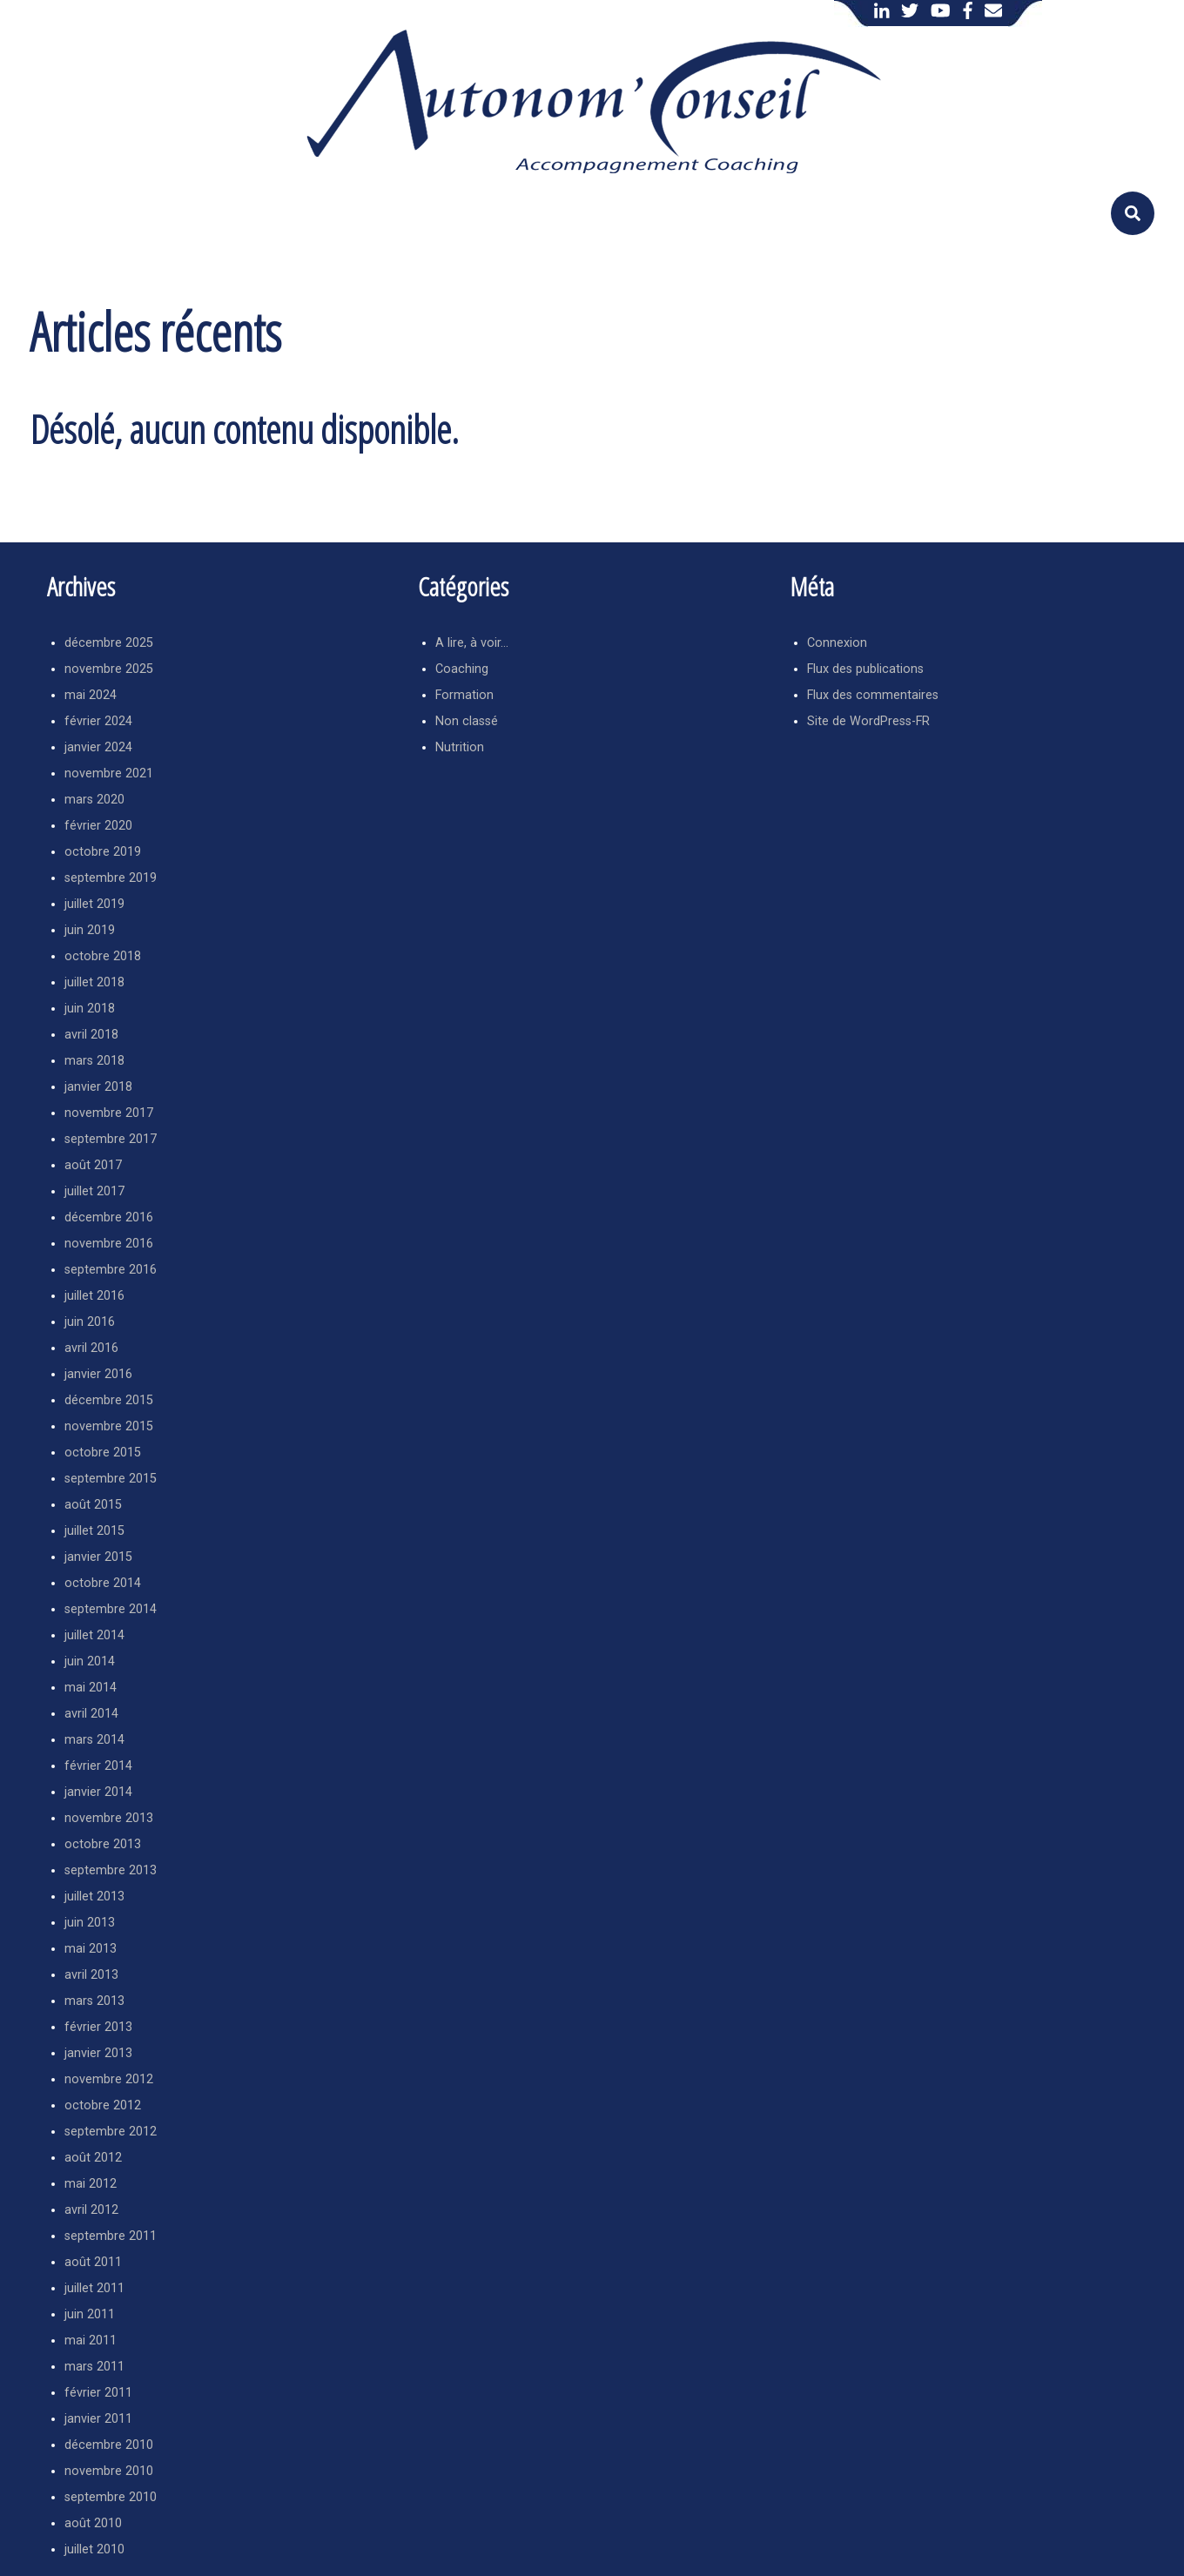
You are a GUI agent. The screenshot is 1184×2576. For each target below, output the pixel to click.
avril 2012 (91, 2210)
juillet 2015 (94, 1530)
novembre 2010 (108, 2471)
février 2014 (98, 1766)
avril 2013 (91, 1974)
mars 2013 (94, 2001)
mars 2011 (94, 2366)
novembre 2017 (108, 1113)
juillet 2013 (94, 1896)
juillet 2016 (94, 1295)
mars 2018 (94, 1060)
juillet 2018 (94, 982)
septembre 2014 (110, 1609)
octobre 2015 (102, 1452)
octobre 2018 (102, 956)
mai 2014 (90, 1687)
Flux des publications (865, 669)
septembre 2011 (110, 2236)
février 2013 (98, 2027)
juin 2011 (89, 2314)
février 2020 (98, 825)
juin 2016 (89, 1322)
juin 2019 (89, 930)
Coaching (461, 669)
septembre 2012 (110, 2131)
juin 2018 (89, 1008)
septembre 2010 (110, 2497)
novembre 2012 (108, 2079)
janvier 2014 (98, 1792)
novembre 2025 (108, 669)
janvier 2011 (98, 2418)
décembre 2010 (108, 2445)
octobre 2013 (102, 1844)
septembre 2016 (110, 1269)
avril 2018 (91, 1034)
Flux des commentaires (872, 695)
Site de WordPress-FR (868, 721)
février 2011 (98, 2392)
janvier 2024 (98, 747)
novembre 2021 (108, 773)
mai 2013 (90, 1948)
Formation (464, 695)
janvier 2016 (98, 1374)
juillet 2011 (94, 2288)
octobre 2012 (102, 2105)
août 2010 (93, 2523)
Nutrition (459, 747)
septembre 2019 (110, 878)
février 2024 (98, 721)
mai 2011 (90, 2340)
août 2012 (93, 2157)
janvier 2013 (98, 2053)
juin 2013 (89, 1922)
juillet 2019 (94, 904)
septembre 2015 (110, 1478)
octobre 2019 (102, 851)
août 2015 (93, 1504)
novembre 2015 (108, 1426)
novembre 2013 (108, 1818)
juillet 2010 (94, 2549)
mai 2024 (90, 695)
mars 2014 (94, 1739)
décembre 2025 (108, 643)
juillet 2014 (94, 1635)
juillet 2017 (94, 1191)
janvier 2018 (98, 1086)
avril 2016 (91, 1348)
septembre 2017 (110, 1139)
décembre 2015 (108, 1400)
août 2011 (93, 2262)
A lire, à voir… (471, 643)
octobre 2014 (102, 1583)
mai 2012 (90, 2183)
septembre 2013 (110, 1870)
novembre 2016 (108, 1243)
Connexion (837, 643)
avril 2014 (91, 1713)
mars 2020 (94, 799)
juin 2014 (89, 1661)
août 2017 (93, 1165)
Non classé (466, 721)
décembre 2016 (108, 1217)
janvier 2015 (98, 1557)
